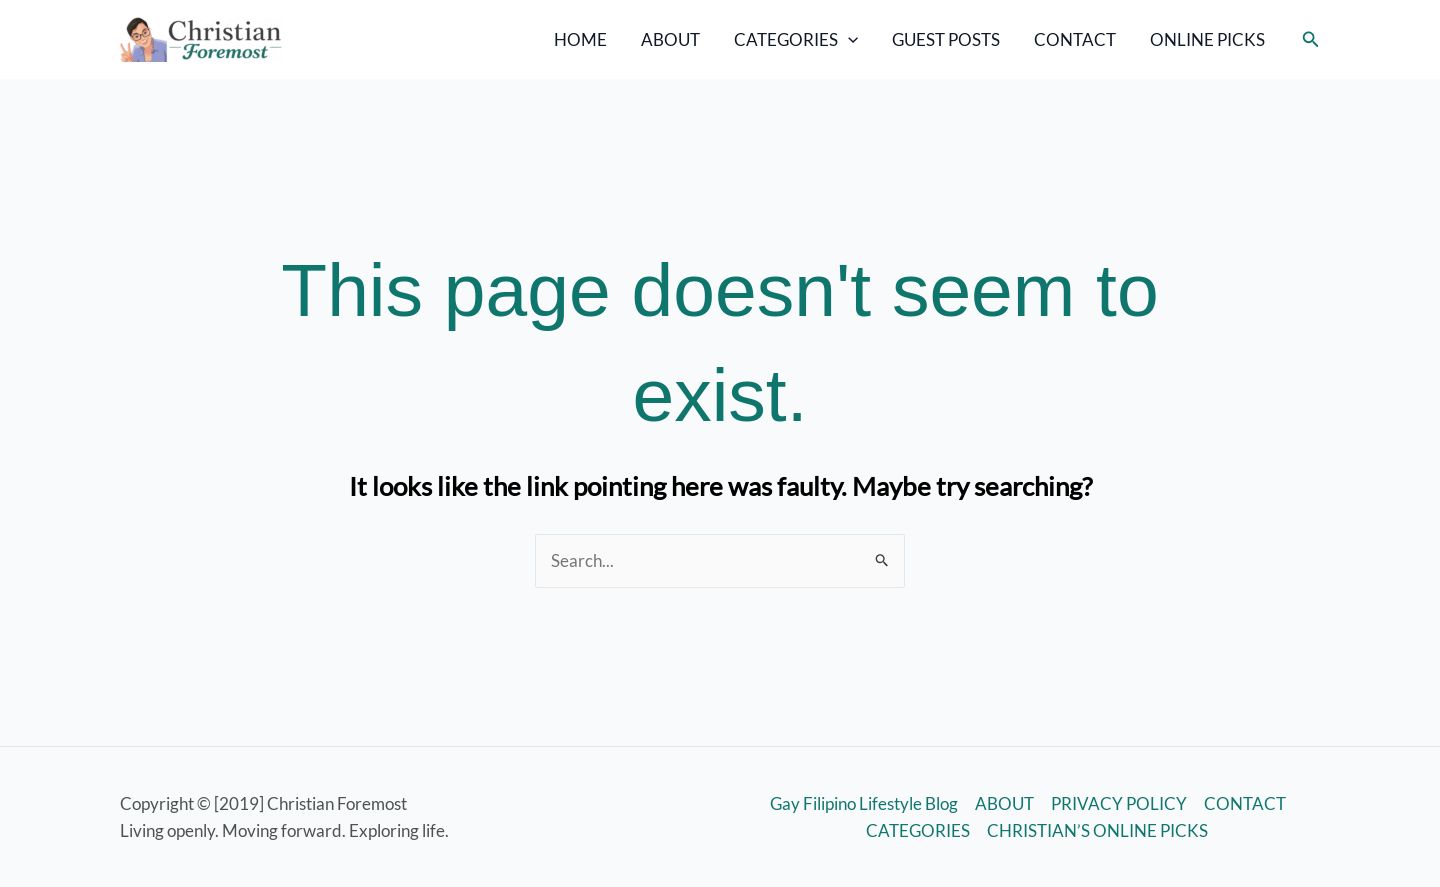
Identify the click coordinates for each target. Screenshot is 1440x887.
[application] (848, 40)
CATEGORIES (796, 40)
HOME (580, 39)
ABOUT (670, 39)
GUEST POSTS (946, 39)
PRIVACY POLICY (1119, 803)
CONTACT (1075, 39)
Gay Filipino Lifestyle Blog (864, 803)
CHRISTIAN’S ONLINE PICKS (1097, 830)
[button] (1311, 39)
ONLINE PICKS (1207, 39)
